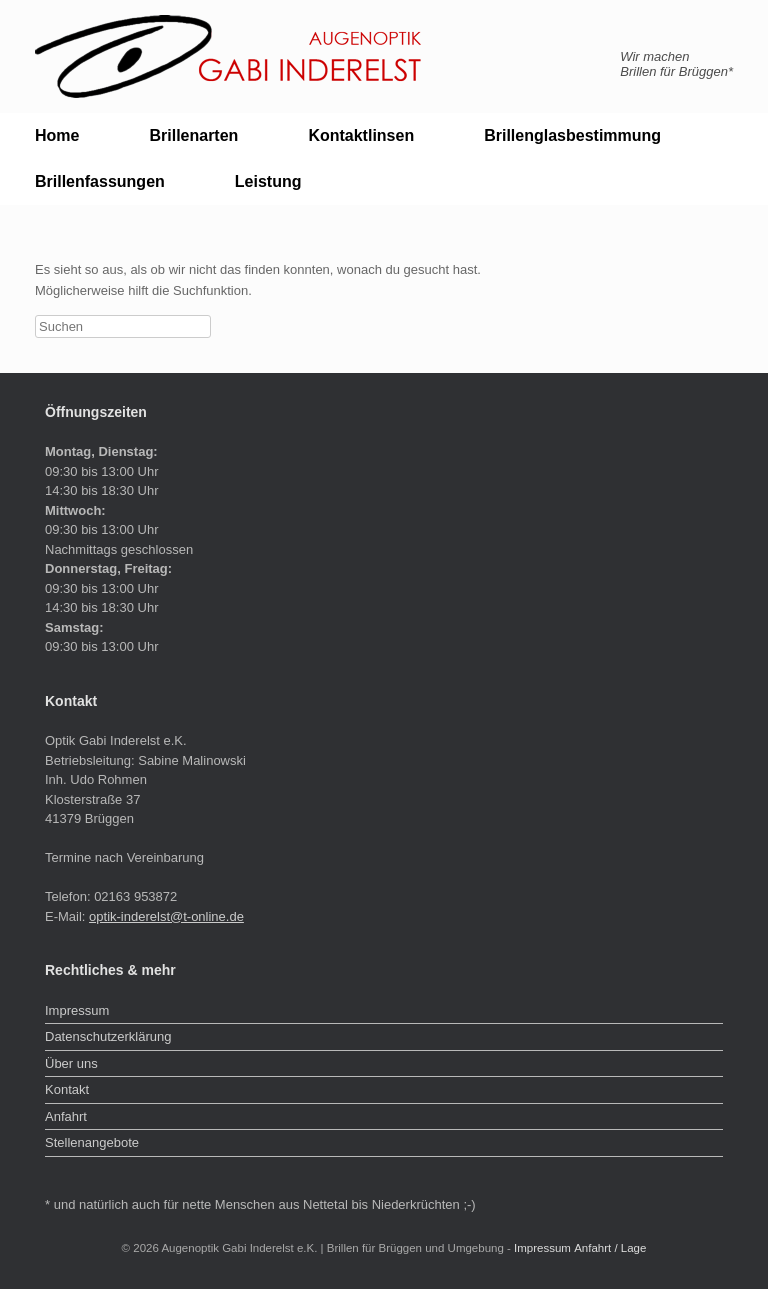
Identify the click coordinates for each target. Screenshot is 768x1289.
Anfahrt (66, 1116)
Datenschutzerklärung (108, 1036)
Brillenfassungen (100, 181)
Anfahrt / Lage (610, 1248)
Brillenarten (193, 135)
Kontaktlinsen (361, 135)
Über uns (71, 1063)
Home (57, 135)
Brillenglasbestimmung (572, 135)
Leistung (268, 181)
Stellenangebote (92, 1142)
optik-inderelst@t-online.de (166, 916)
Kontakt (67, 1089)
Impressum (77, 1010)
